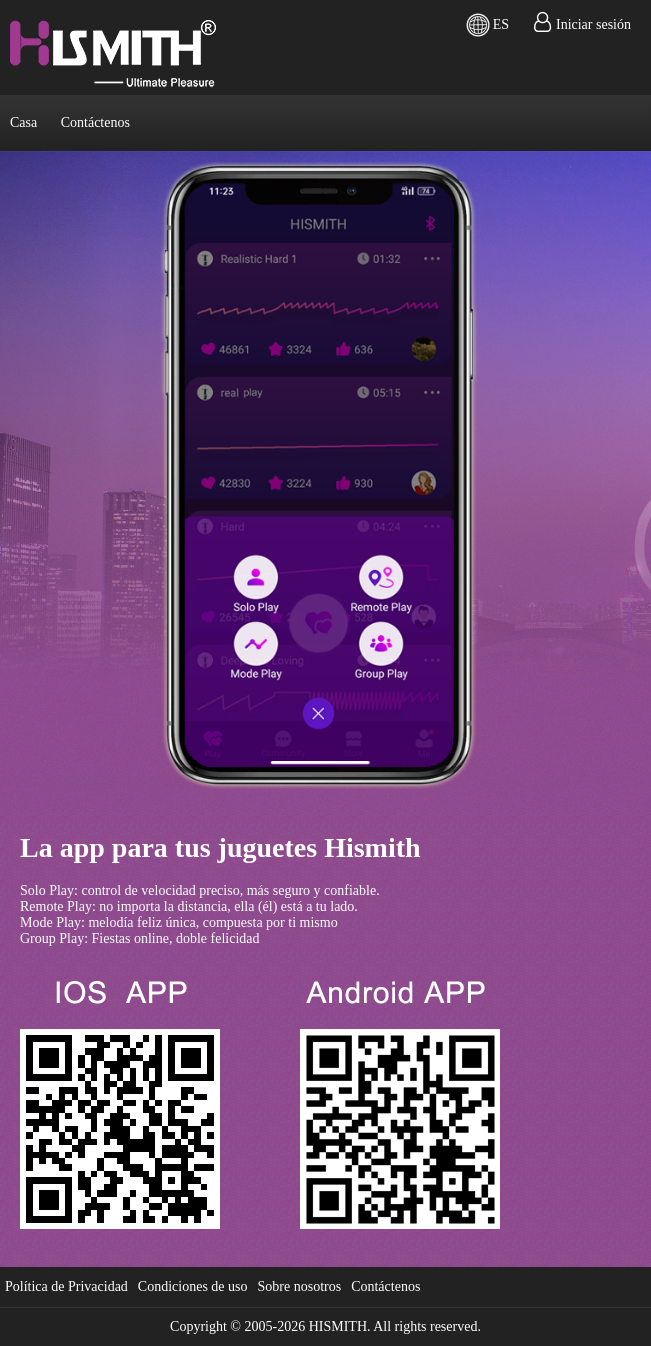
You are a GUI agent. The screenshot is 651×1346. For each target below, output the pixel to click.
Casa (23, 122)
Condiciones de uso (193, 1286)
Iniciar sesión (593, 24)
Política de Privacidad (66, 1286)
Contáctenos (95, 122)
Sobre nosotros (300, 1286)
